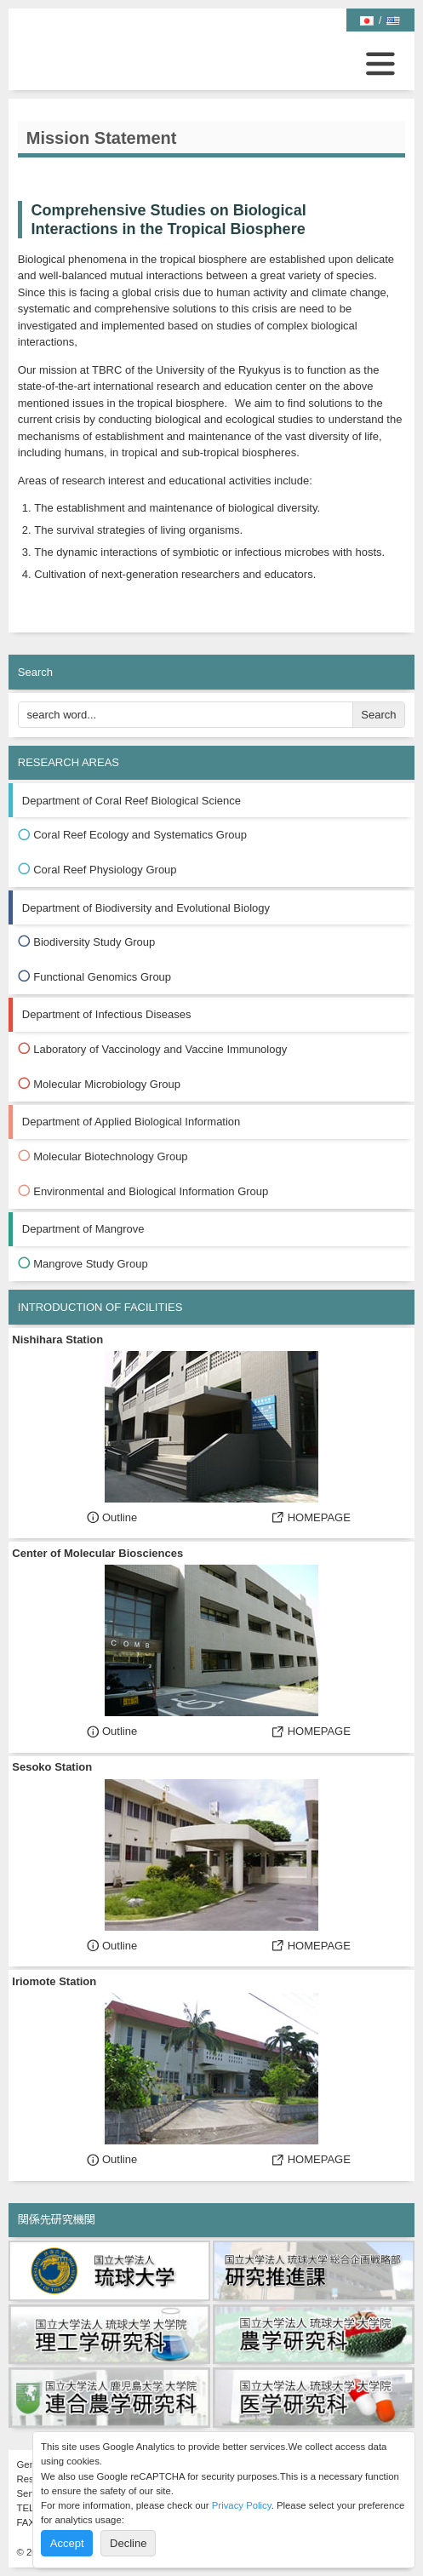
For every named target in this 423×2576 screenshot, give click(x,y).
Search (378, 714)
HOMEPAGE (311, 1517)
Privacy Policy (242, 2505)
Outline (112, 1517)
